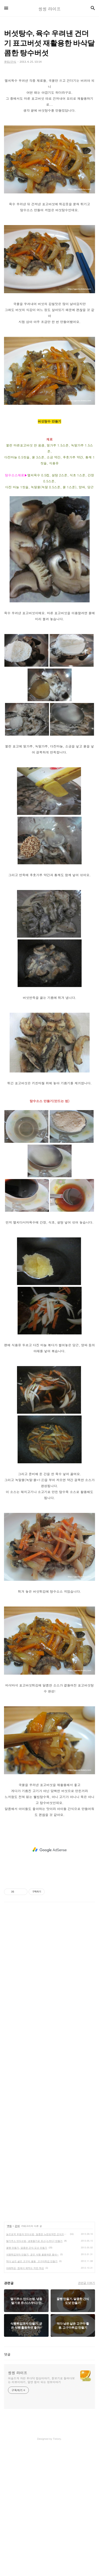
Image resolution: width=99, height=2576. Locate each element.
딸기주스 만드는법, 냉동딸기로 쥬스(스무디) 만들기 (34, 2368)
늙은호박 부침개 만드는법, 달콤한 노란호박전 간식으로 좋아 (37, 2361)
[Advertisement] (49, 107)
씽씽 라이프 (17, 2500)
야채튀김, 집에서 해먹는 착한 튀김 (25, 2395)
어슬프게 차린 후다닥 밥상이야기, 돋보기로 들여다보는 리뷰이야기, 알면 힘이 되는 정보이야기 (41, 2507)
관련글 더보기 (86, 2410)
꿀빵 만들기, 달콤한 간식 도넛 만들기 (26, 2375)
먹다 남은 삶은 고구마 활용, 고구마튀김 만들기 (32, 2388)
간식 (17, 2353)
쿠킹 (9, 2353)
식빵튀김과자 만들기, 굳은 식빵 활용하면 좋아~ (32, 2382)
